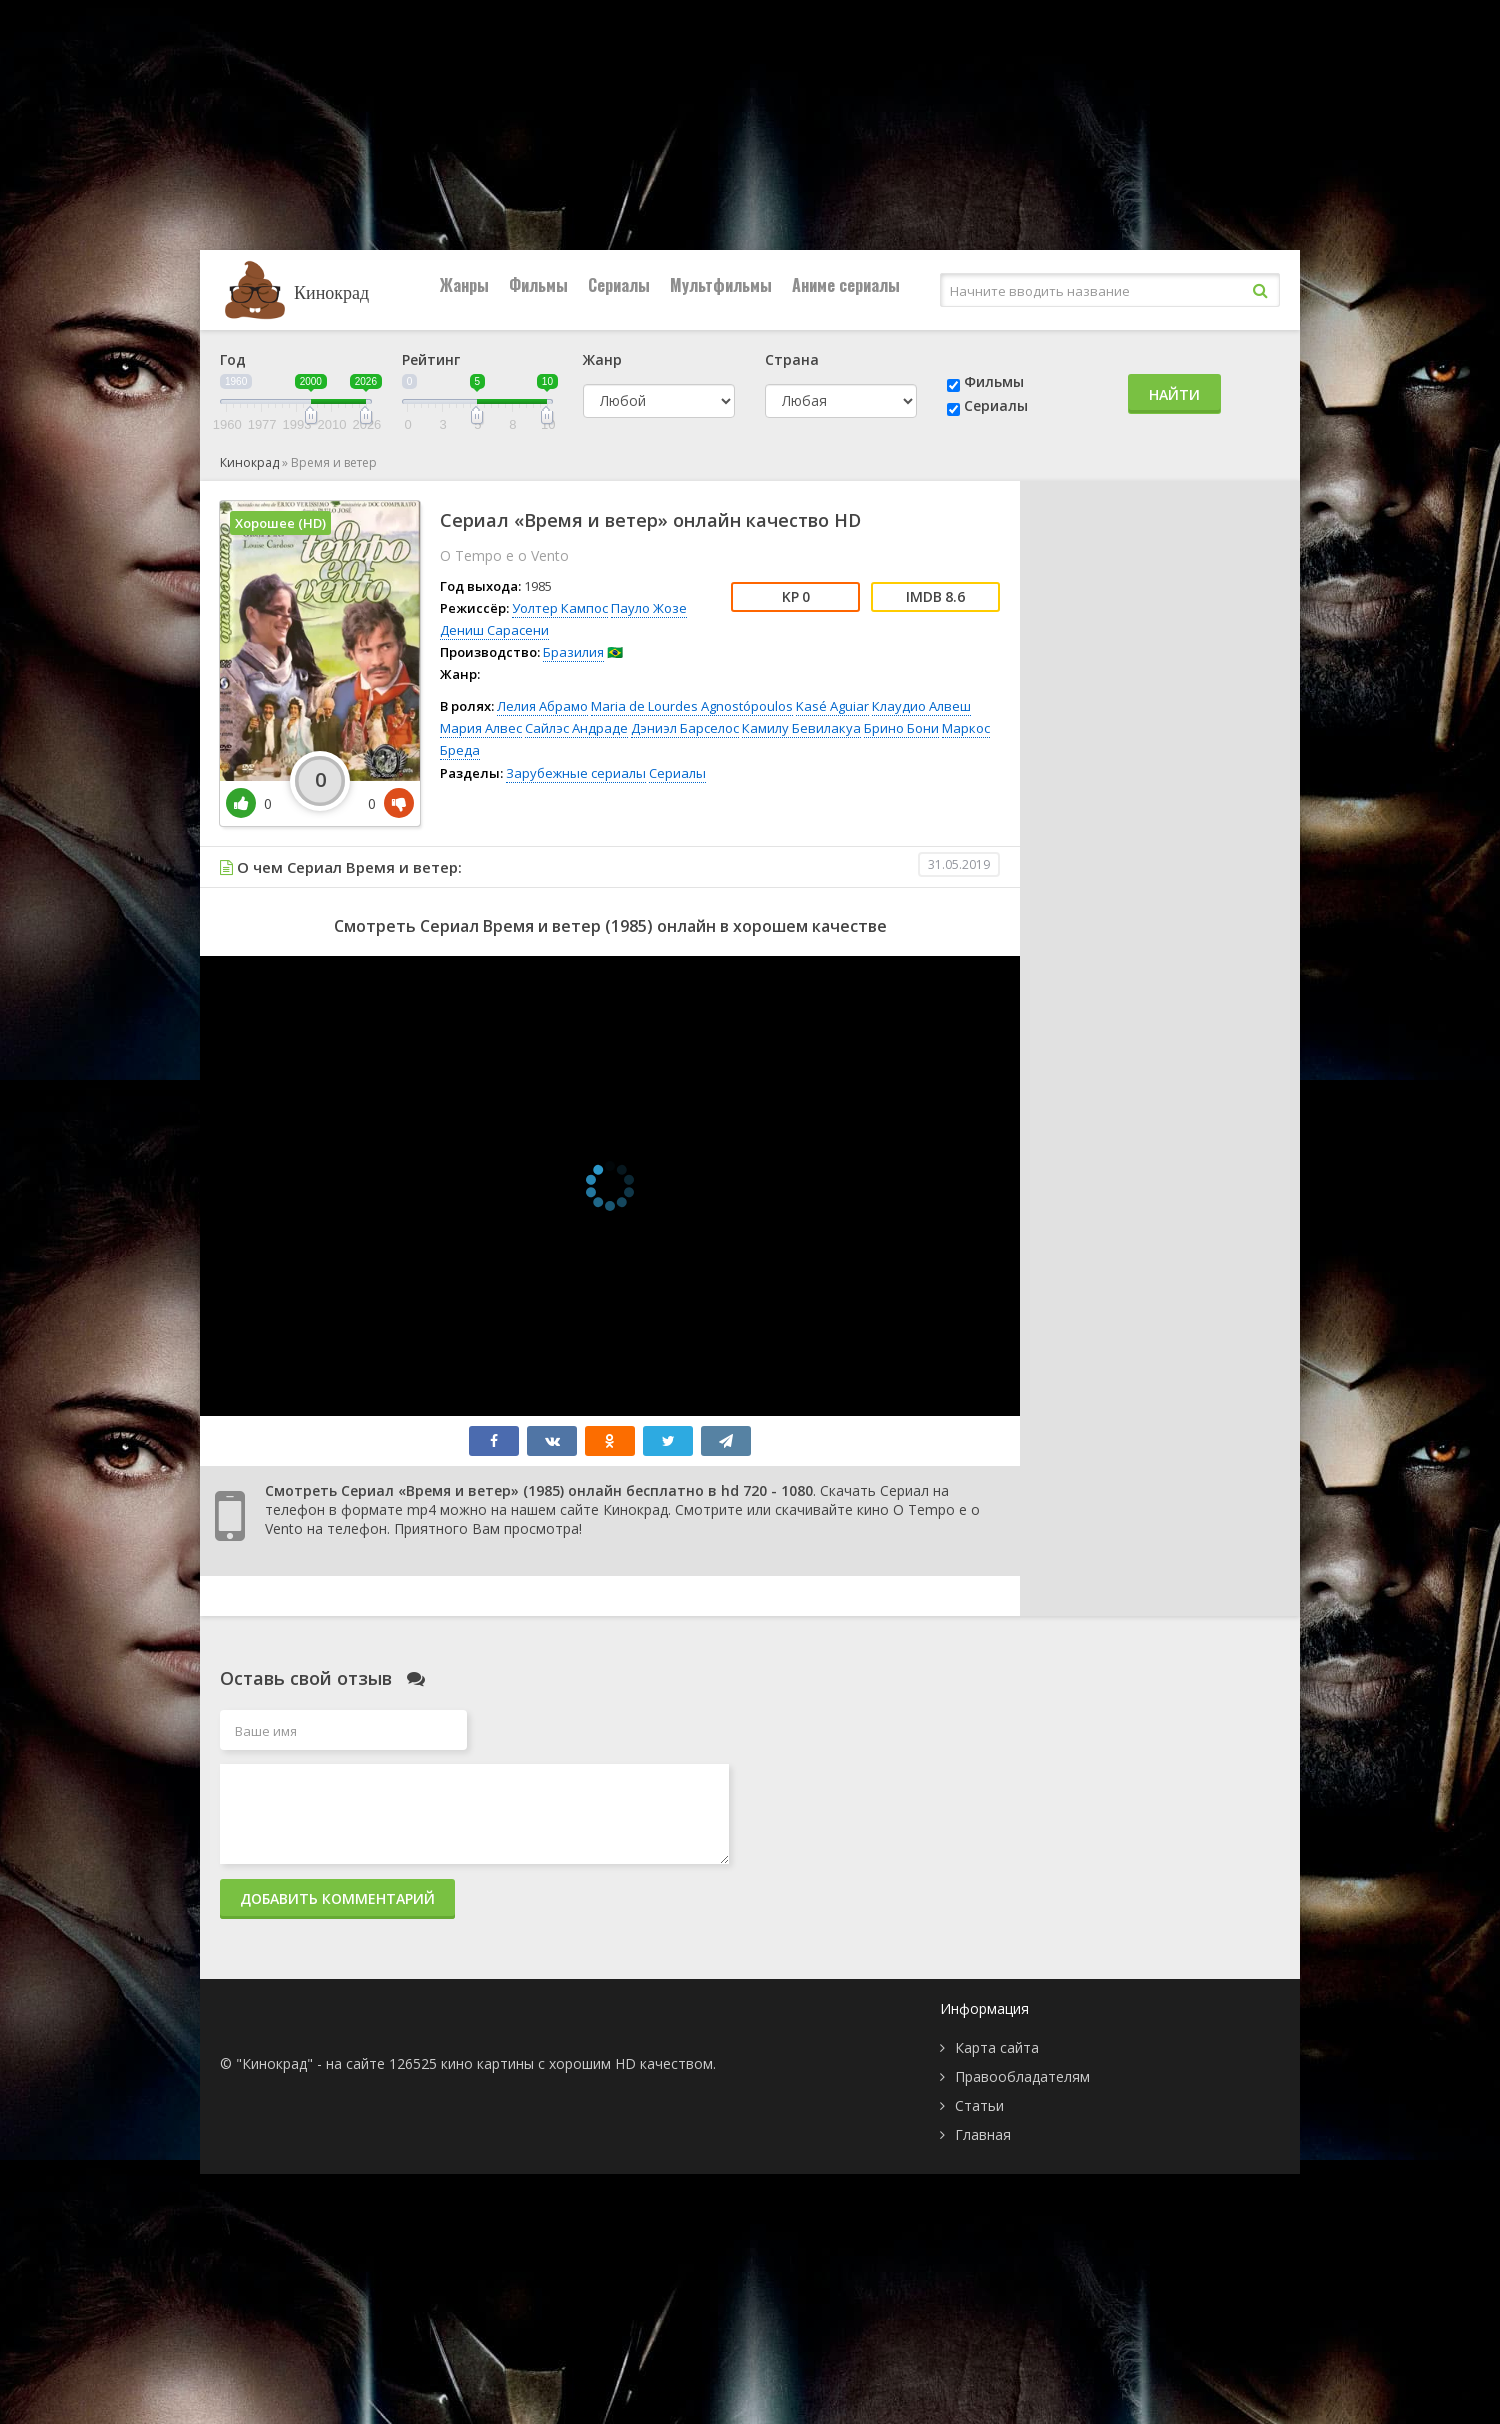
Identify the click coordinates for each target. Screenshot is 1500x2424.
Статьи (979, 2105)
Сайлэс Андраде (576, 728)
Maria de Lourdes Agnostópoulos (692, 706)
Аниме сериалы (846, 285)
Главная (983, 2134)
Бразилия (573, 652)
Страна (792, 359)
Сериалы (619, 285)
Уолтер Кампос (560, 608)
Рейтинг (431, 359)
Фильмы (538, 285)
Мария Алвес (481, 728)
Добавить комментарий (337, 1898)
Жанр (602, 359)
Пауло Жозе (649, 608)
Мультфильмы (721, 285)
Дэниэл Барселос (685, 728)
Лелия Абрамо (542, 706)
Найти (1174, 394)
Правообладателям (1022, 2076)
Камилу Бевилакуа (801, 728)
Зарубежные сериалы (576, 773)
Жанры (464, 285)
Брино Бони (901, 728)
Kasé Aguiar (832, 706)
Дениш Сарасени (494, 630)
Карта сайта (997, 2047)
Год (233, 359)
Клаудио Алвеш (921, 706)
